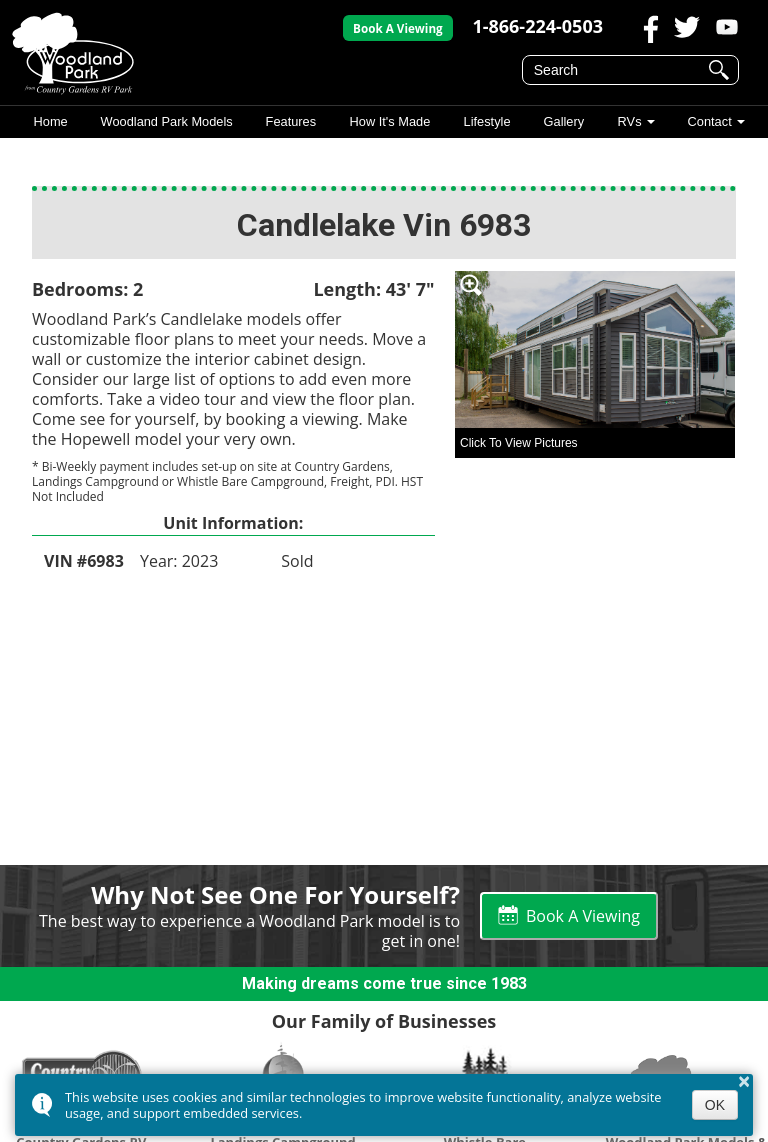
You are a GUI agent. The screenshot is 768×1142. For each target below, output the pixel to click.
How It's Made (390, 121)
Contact (709, 121)
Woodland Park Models (167, 121)
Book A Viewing (398, 28)
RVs (629, 121)
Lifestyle (486, 121)
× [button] (744, 1081)
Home (50, 121)
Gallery (563, 121)
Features (291, 121)
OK (715, 1105)
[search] (616, 70)
